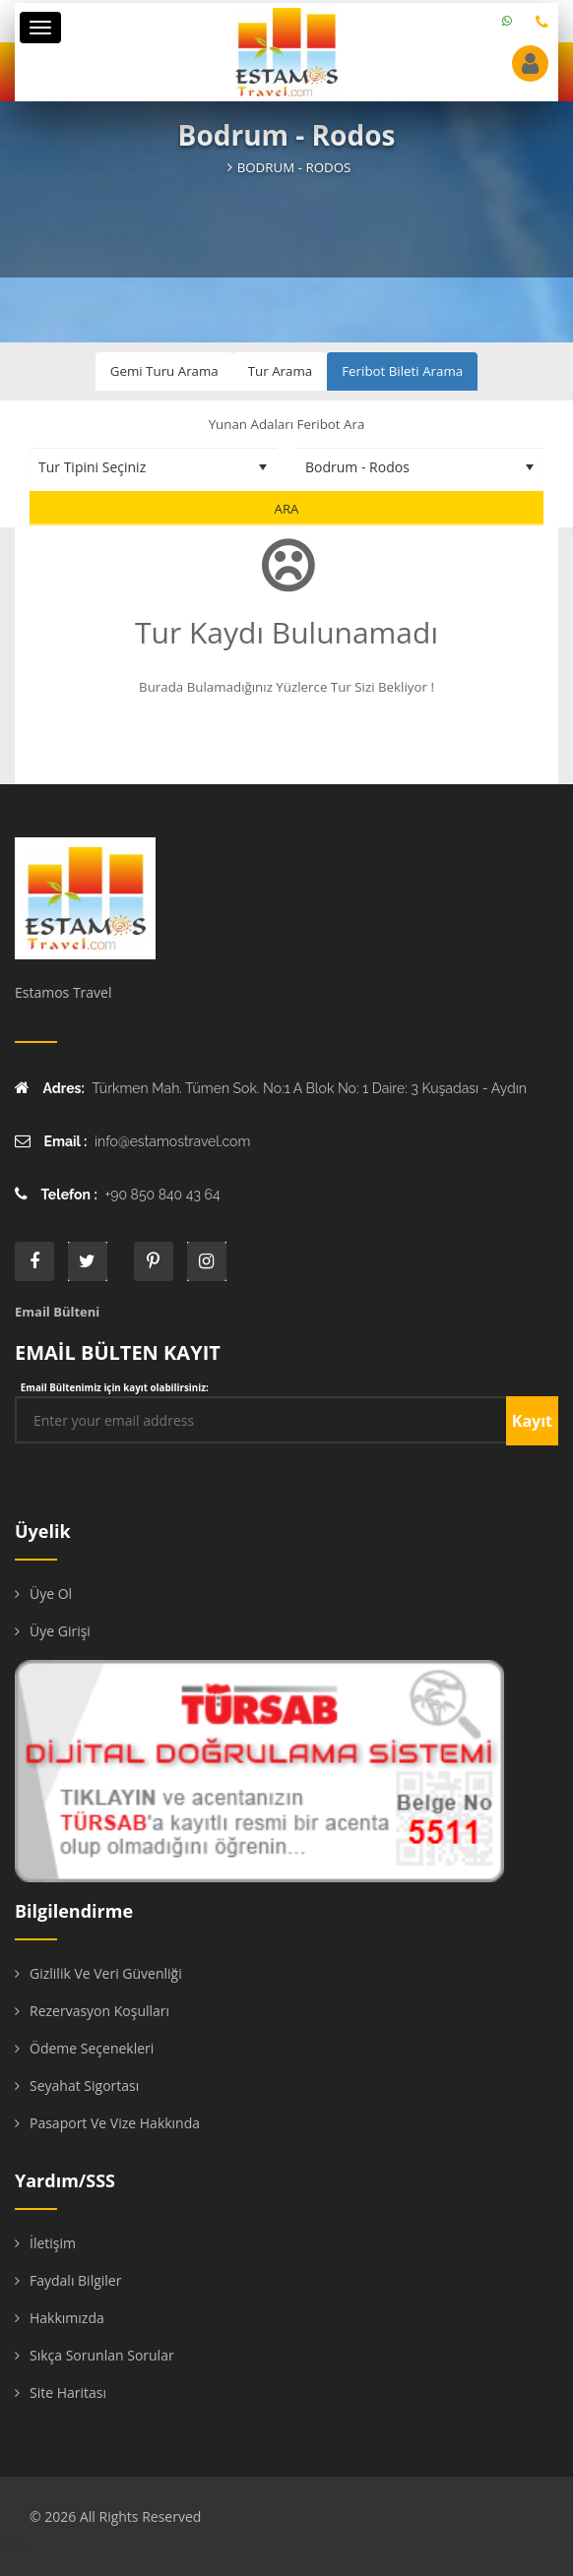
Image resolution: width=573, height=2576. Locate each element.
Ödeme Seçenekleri (92, 2048)
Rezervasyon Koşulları (99, 2010)
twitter (87, 1261)
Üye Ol (51, 1593)
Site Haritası (68, 2392)
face (34, 1261)
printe (153, 1261)
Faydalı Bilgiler (75, 2280)
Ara (286, 509)
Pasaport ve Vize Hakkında (115, 2123)
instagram (206, 1261)
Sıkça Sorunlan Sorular (102, 2355)
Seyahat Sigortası (84, 2085)
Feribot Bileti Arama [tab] (402, 371)
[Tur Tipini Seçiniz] (153, 467)
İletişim (53, 2243)
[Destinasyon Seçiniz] (419, 467)
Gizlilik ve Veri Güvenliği (106, 1973)
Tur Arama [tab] (280, 371)
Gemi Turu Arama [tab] (164, 371)
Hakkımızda (67, 2317)
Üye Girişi (60, 1631)
